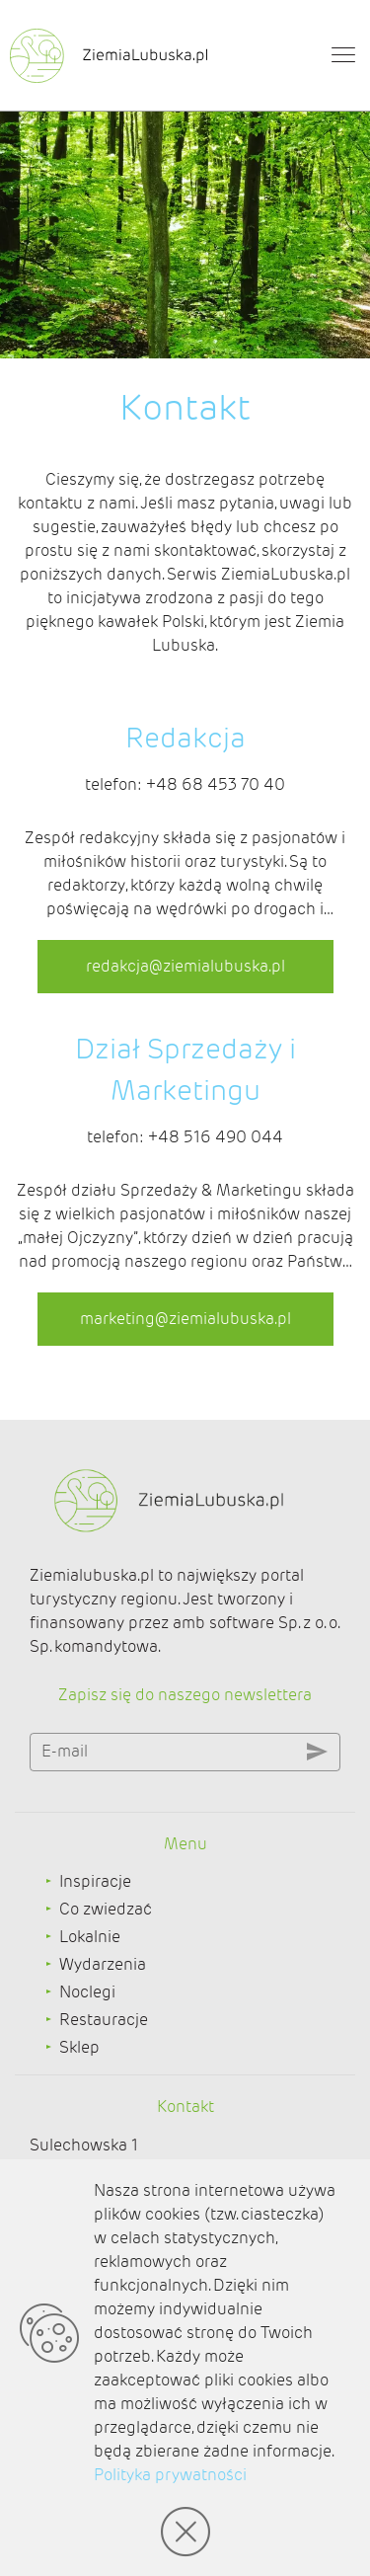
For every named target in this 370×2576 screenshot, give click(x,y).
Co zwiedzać (105, 1909)
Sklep (79, 2047)
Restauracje (103, 2019)
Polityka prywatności (170, 2474)
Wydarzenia (102, 1964)
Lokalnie (89, 1936)
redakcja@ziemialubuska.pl (185, 966)
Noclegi (87, 1992)
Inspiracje (95, 1881)
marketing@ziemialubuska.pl (185, 1318)
